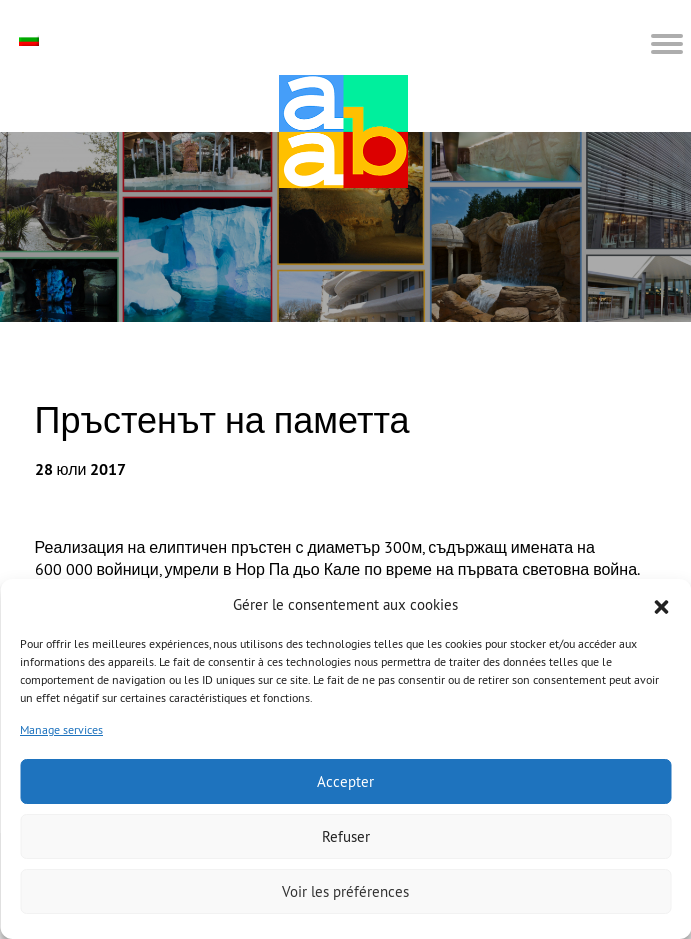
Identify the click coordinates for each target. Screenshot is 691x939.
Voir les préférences (345, 891)
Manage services (61, 729)
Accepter (345, 781)
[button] (661, 605)
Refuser (346, 836)
